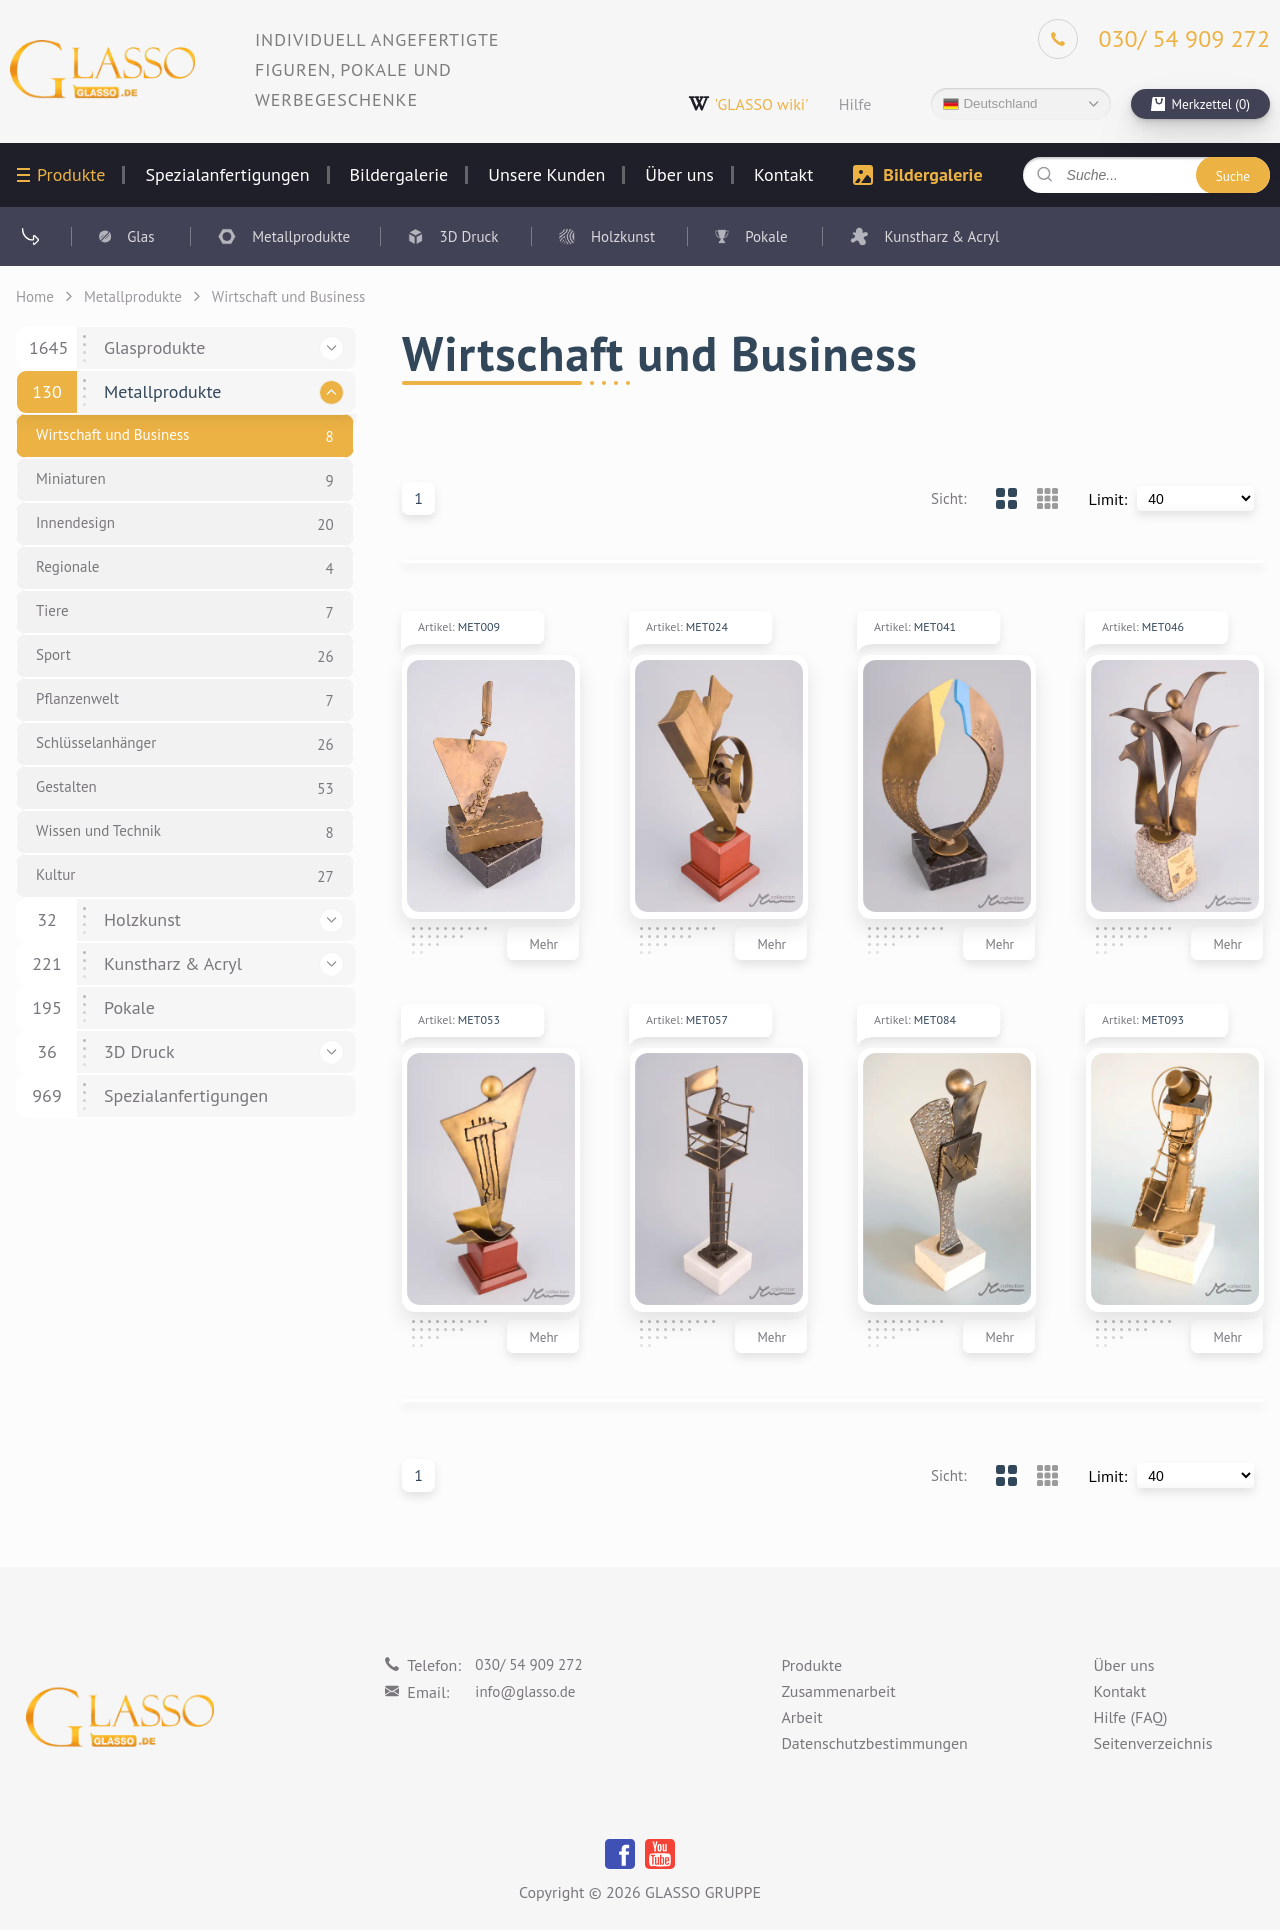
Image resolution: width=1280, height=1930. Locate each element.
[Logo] (102, 69)
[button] (331, 348)
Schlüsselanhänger (96, 742)
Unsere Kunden (546, 175)
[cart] (1200, 104)
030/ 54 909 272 (528, 1664)
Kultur (55, 874)
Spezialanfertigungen (227, 175)
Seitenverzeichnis (1152, 1744)
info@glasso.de (525, 1691)
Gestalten (66, 786)
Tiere (52, 610)
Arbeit (801, 1718)
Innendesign (75, 522)
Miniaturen (71, 478)
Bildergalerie (399, 175)
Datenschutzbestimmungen (874, 1744)
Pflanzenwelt (77, 698)
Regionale (67, 566)
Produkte (71, 175)
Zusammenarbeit (838, 1692)
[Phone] (1154, 39)
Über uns (679, 175)
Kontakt (783, 175)
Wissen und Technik (98, 830)
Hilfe (855, 104)
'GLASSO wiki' (748, 103)
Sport (53, 654)
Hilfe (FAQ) (1130, 1718)
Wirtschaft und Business (112, 434)
